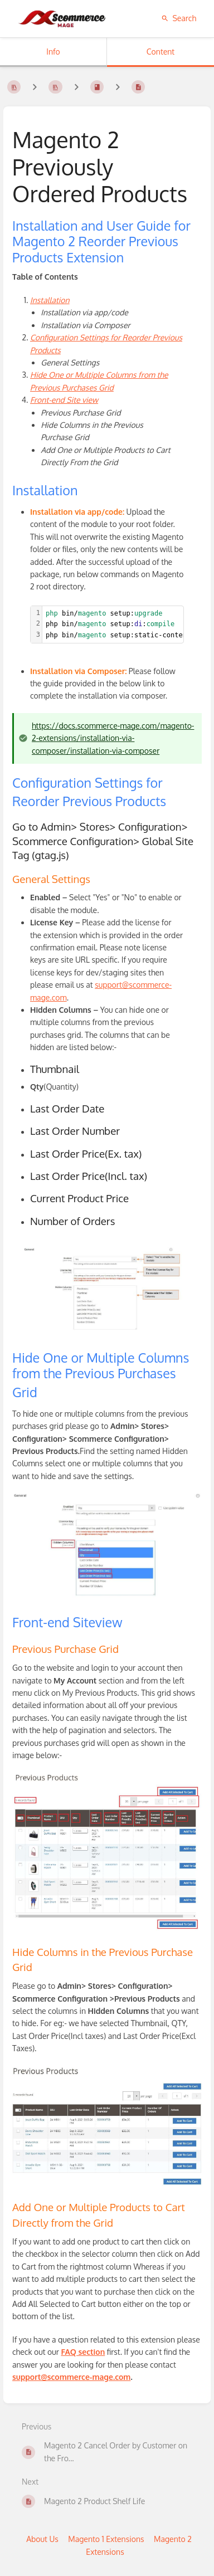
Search (178, 18)
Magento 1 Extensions (106, 2539)
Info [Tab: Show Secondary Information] (53, 51)
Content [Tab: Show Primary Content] (160, 51)
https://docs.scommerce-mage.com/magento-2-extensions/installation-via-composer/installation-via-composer (113, 738)
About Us (42, 2539)
